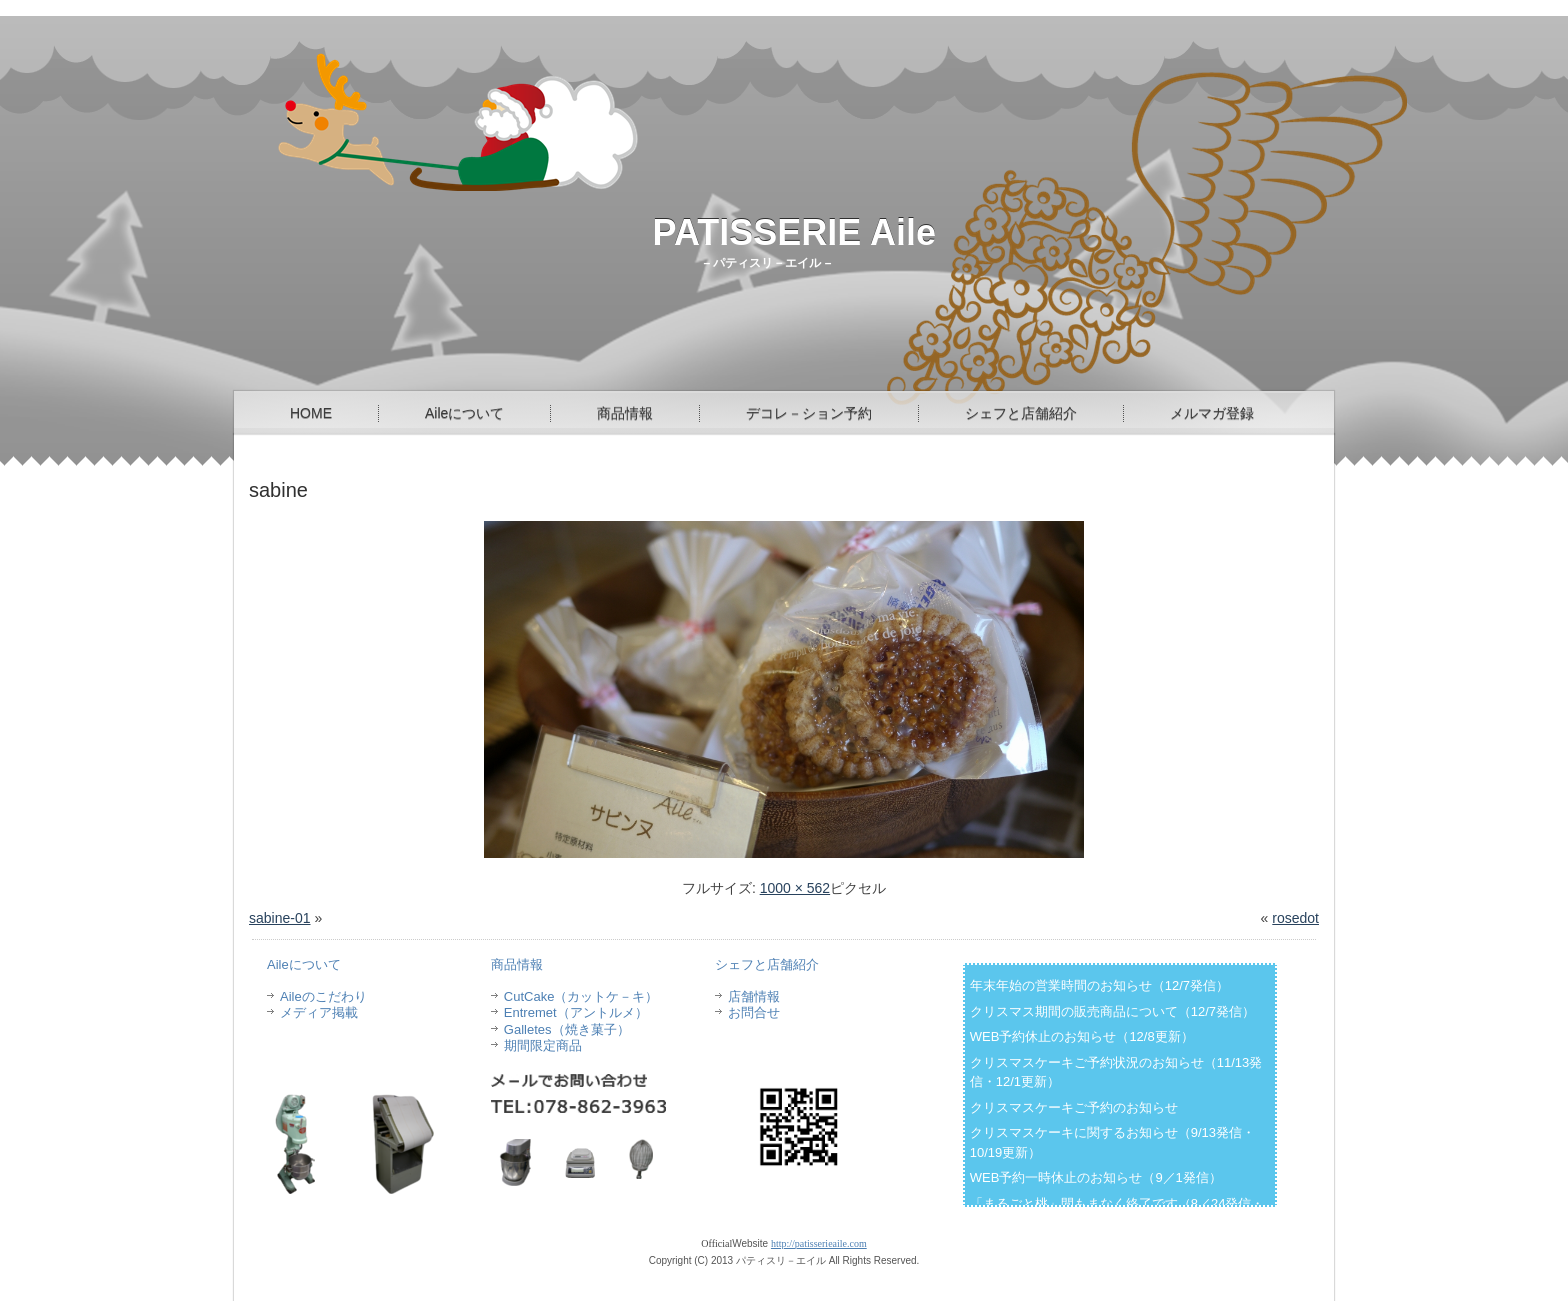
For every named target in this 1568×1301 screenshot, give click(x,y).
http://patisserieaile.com (819, 1243)
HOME (311, 413)
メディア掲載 (319, 1012)
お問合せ (754, 1012)
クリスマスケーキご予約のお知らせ (1074, 1107)
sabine (278, 490)
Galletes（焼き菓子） (567, 1029)
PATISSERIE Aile (794, 232)
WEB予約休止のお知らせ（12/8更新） (1082, 1036)
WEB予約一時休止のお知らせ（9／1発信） (1096, 1177)
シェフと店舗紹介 (1021, 413)
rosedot (1295, 918)
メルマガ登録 (1212, 413)
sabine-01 (280, 918)
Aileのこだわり (323, 996)
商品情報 (625, 413)
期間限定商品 (543, 1045)
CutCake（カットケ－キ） (581, 996)
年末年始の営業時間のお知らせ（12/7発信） (1099, 985)
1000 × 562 (795, 888)
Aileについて (464, 413)
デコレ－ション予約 (809, 413)
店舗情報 (754, 996)
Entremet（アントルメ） (576, 1012)
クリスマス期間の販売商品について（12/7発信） (1112, 1011)
